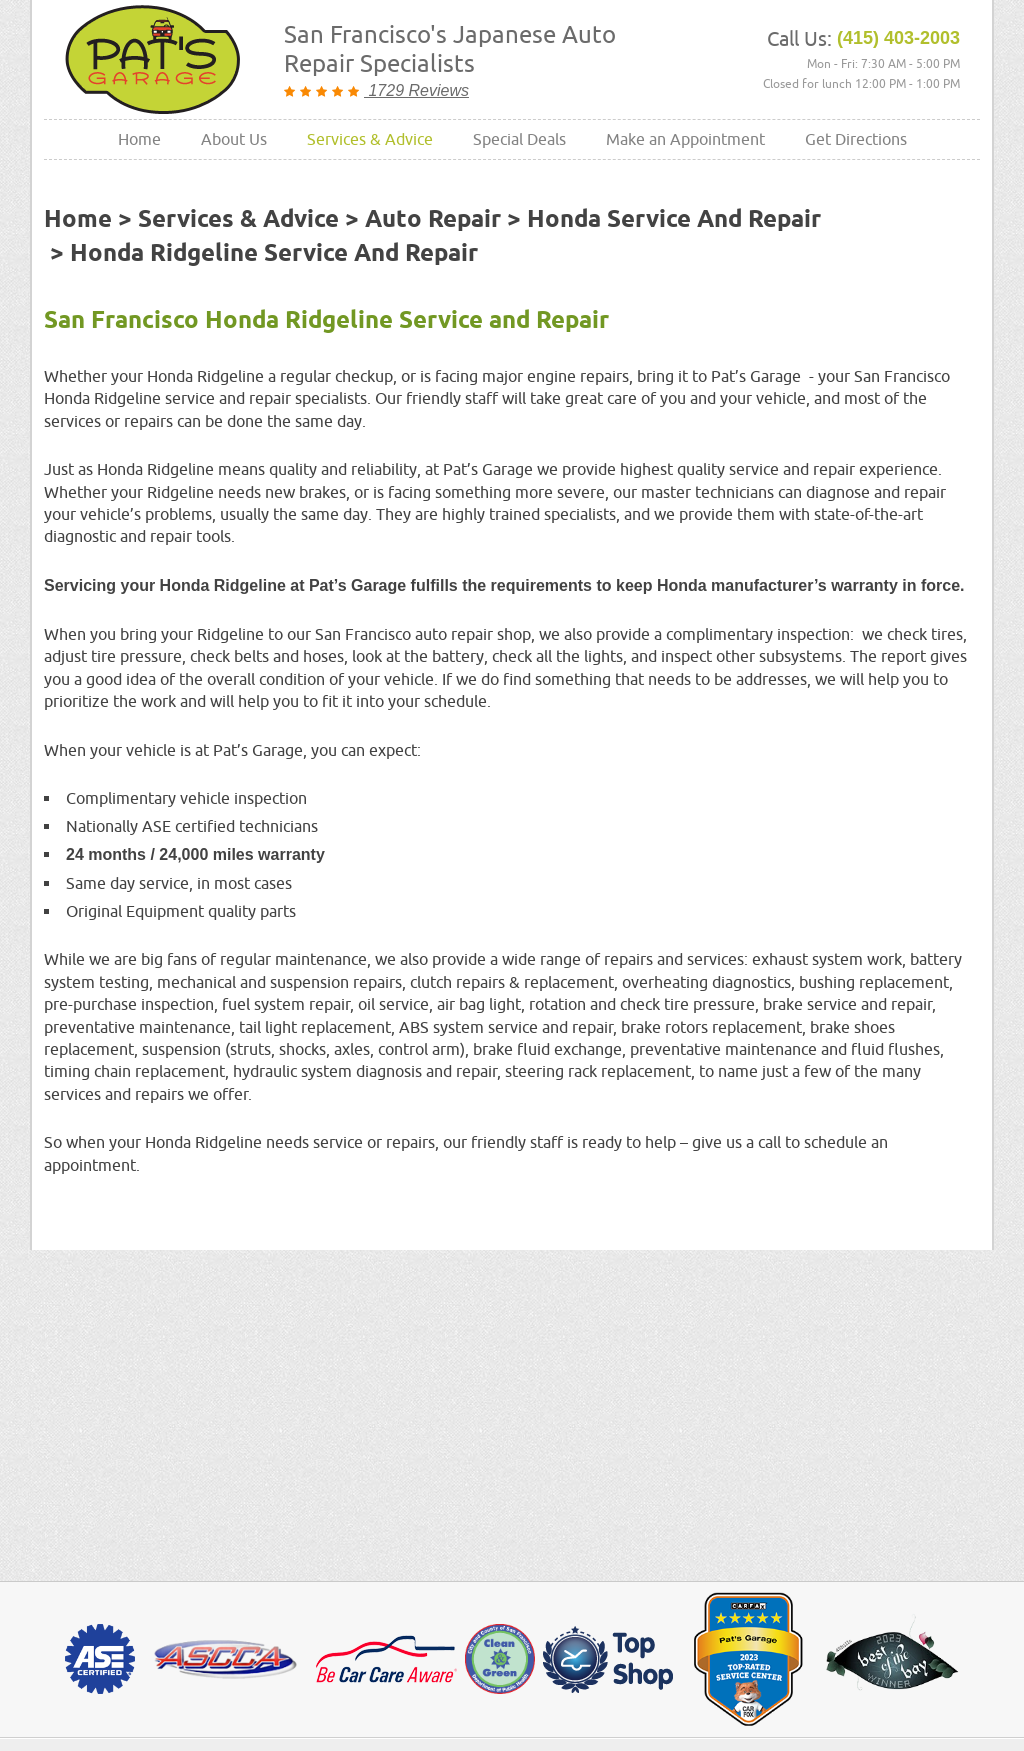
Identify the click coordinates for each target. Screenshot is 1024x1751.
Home (139, 139)
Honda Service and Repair (674, 220)
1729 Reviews (416, 90)
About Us (234, 139)
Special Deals (519, 139)
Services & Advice (370, 139)
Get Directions (856, 139)
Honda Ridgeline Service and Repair (274, 254)
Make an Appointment (685, 139)
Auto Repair (433, 220)
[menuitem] (139, 139)
